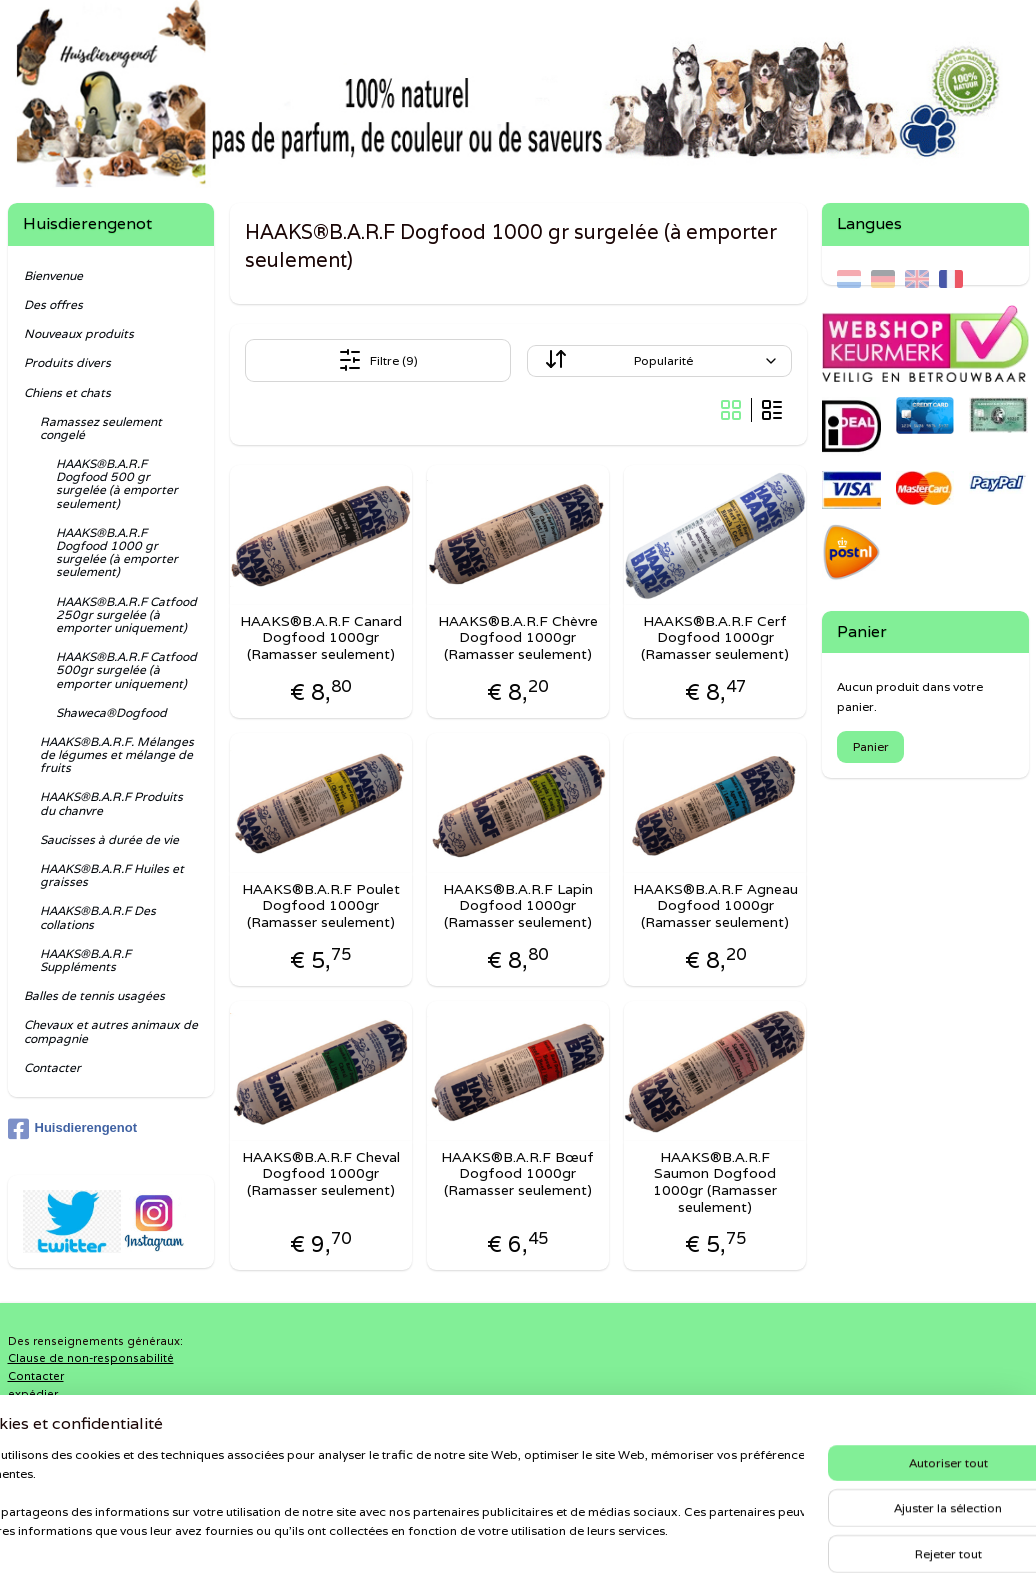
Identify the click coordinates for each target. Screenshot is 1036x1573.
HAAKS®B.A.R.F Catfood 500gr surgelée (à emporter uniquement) (126, 669)
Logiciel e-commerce (567, 1536)
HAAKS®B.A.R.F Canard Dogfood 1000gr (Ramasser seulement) (321, 638)
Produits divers (67, 362)
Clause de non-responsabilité (91, 1358)
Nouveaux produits (79, 333)
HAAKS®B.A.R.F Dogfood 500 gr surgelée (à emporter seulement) (117, 483)
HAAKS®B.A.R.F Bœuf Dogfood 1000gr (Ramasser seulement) (517, 1174)
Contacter (52, 1067)
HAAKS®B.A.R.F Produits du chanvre (111, 803)
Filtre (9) (378, 360)
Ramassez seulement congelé (101, 428)
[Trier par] (659, 361)
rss (490, 1536)
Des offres (53, 304)
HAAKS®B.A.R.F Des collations (98, 917)
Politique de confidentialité (85, 1411)
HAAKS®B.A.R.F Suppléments (85, 960)
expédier (33, 1394)
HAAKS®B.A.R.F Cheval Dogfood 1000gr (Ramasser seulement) (321, 1174)
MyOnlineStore (751, 1536)
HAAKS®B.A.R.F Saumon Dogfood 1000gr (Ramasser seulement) (715, 1182)
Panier (871, 746)
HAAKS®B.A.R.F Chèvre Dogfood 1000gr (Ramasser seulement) (518, 638)
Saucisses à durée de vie (109, 839)
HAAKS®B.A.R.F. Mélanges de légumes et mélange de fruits (117, 754)
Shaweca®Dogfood (111, 712)
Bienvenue (53, 275)
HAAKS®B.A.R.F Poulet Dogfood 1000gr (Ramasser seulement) (321, 906)
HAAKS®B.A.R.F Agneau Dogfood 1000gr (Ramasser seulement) (715, 906)
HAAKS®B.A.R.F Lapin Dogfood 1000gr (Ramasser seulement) (518, 906)
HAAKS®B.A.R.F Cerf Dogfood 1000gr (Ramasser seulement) (715, 638)
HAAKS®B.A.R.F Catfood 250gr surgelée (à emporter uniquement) (126, 614)
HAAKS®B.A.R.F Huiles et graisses (112, 875)
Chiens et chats (67, 392)
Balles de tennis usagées (94, 995)
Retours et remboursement (84, 1429)
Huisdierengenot (73, 1129)
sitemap (450, 1536)
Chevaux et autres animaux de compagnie (111, 1031)
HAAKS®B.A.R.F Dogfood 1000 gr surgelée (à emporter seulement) (117, 552)
